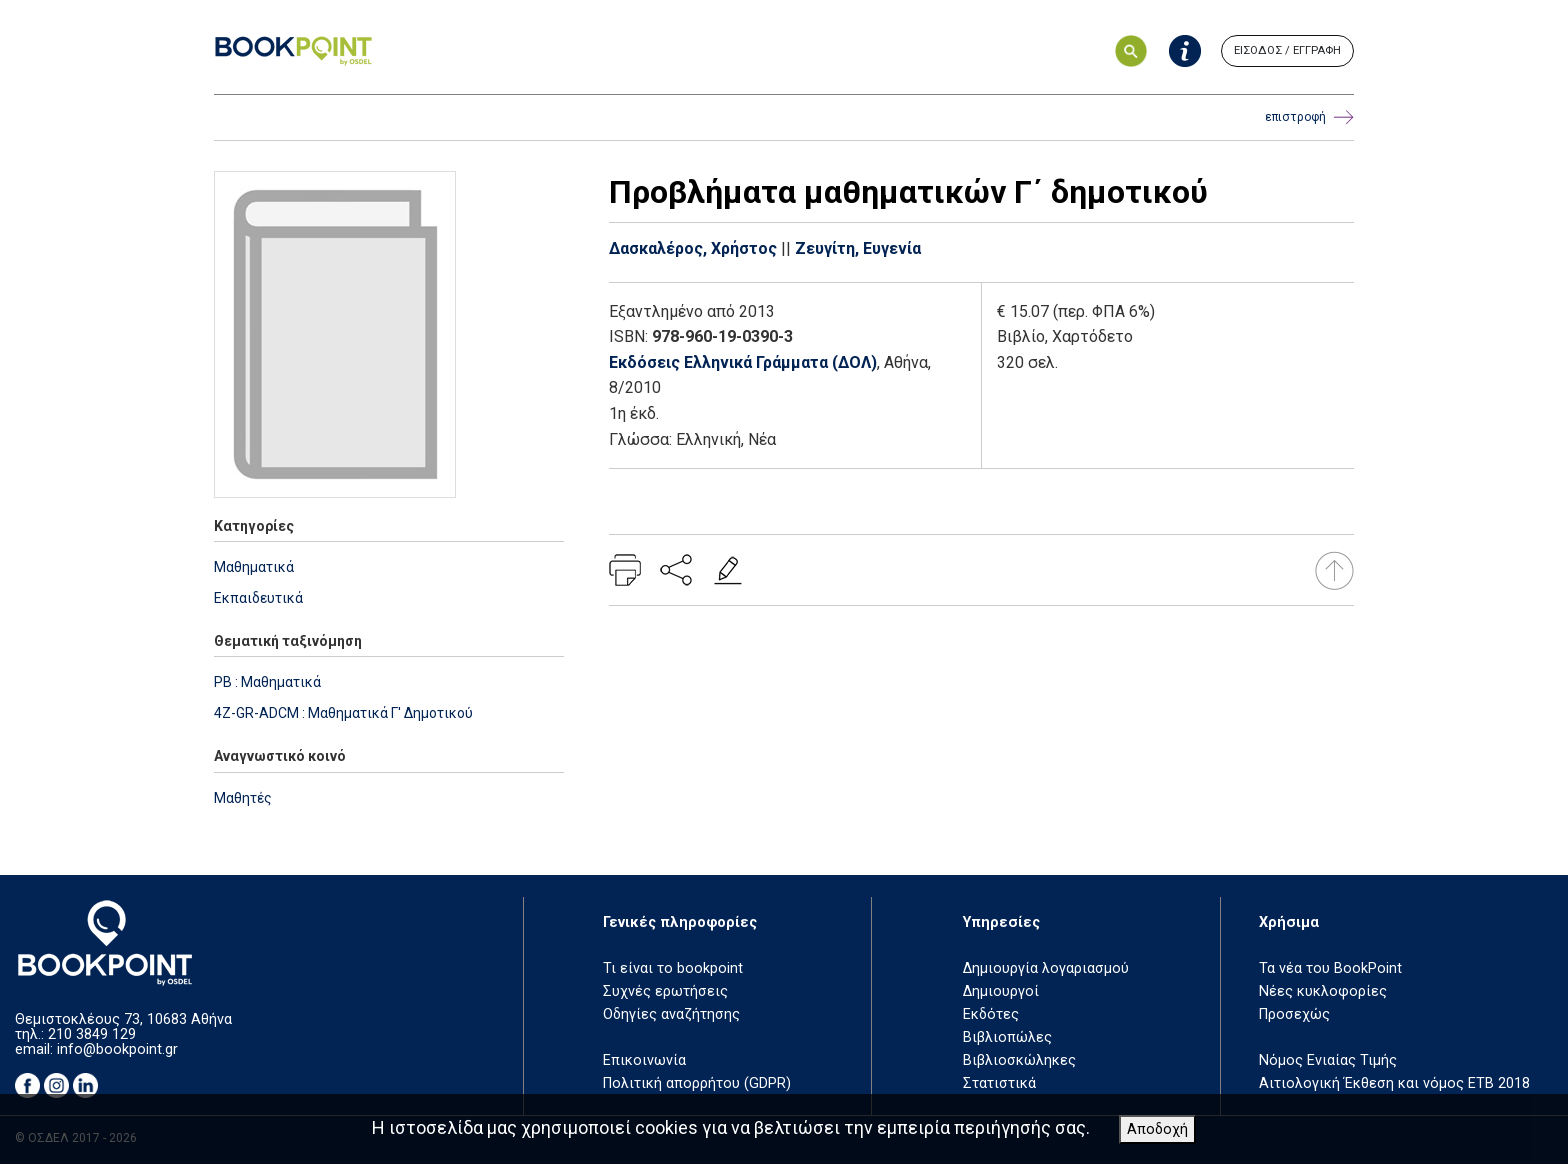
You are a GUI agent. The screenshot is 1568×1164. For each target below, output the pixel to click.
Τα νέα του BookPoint (1330, 968)
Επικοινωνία (644, 1060)
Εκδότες (991, 1014)
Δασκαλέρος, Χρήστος (693, 248)
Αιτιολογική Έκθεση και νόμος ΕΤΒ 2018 (1394, 1083)
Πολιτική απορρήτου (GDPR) (697, 1083)
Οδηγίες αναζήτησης (671, 1014)
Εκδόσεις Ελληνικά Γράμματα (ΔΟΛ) (743, 362)
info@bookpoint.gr (117, 1049)
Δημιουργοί (1001, 991)
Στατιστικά (999, 1083)
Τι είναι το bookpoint (673, 968)
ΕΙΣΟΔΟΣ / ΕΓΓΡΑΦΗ (1287, 50)
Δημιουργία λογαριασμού (1046, 968)
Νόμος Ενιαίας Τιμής (1328, 1060)
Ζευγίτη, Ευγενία (858, 248)
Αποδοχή (1157, 1129)
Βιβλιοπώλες (1007, 1037)
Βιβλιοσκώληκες (1019, 1060)
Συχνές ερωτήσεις (665, 991)
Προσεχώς (1294, 1014)
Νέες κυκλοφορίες (1323, 991)
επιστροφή (1309, 117)
